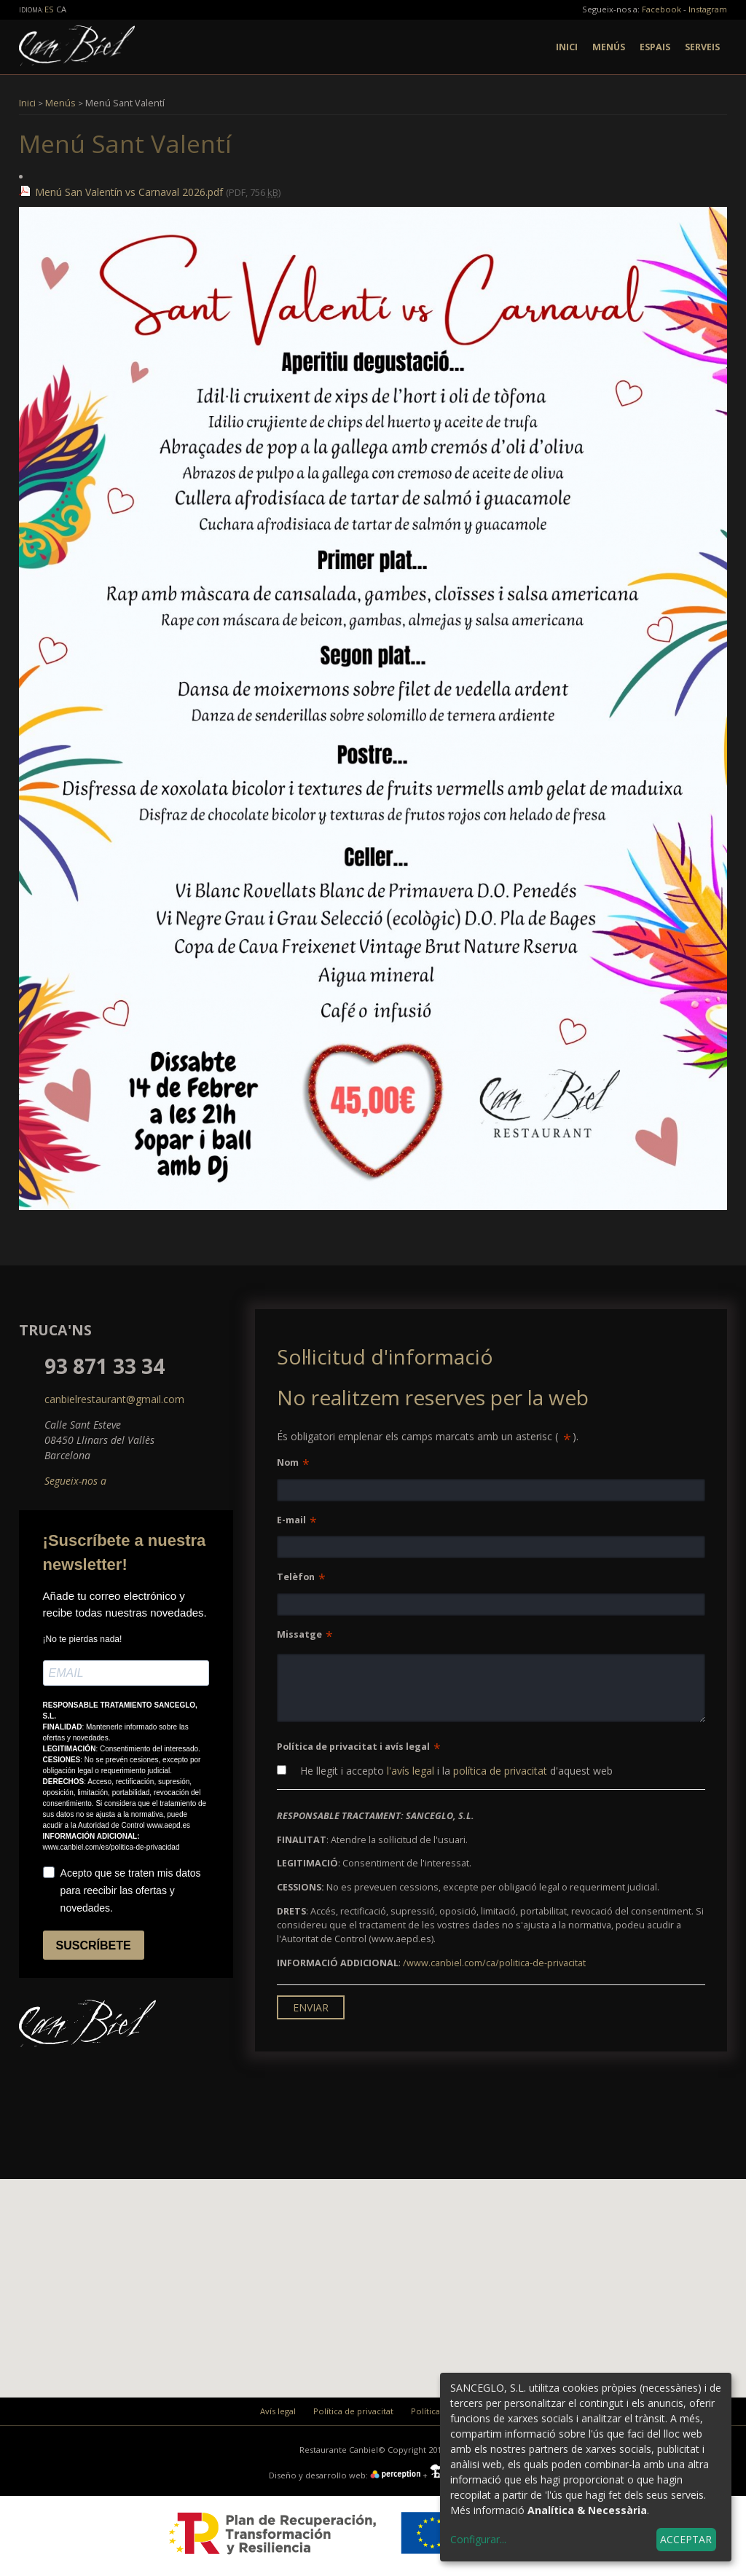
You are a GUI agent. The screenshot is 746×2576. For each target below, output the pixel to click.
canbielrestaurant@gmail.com (114, 1399)
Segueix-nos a (75, 1481)
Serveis (702, 47)
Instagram (707, 9)
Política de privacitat (353, 2411)
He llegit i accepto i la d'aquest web (445, 1771)
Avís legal (278, 2411)
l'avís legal (410, 1771)
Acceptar (686, 2539)
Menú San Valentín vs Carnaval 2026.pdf (129, 192)
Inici (567, 47)
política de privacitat (500, 1771)
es (50, 9)
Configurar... (478, 2539)
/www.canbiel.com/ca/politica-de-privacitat (494, 1963)
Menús (608, 47)
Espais (655, 47)
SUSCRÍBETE (93, 1945)
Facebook (661, 9)
